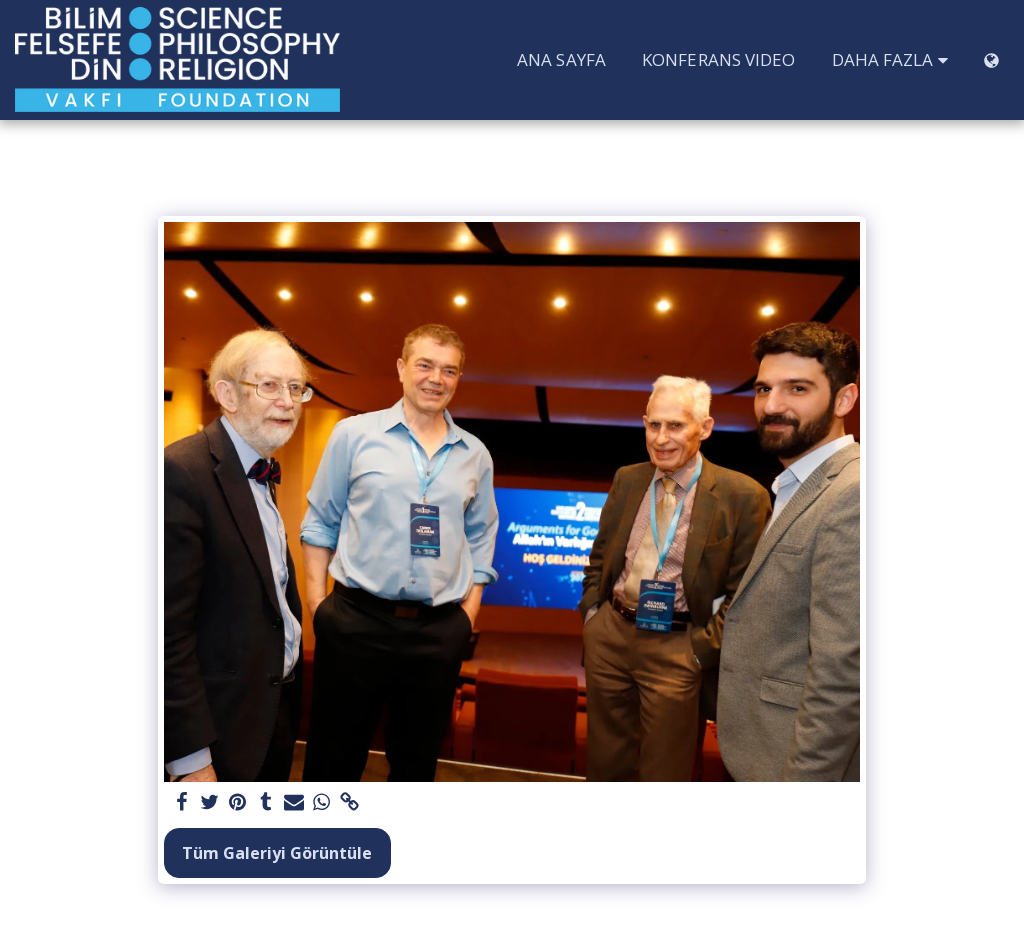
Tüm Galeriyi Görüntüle (277, 853)
